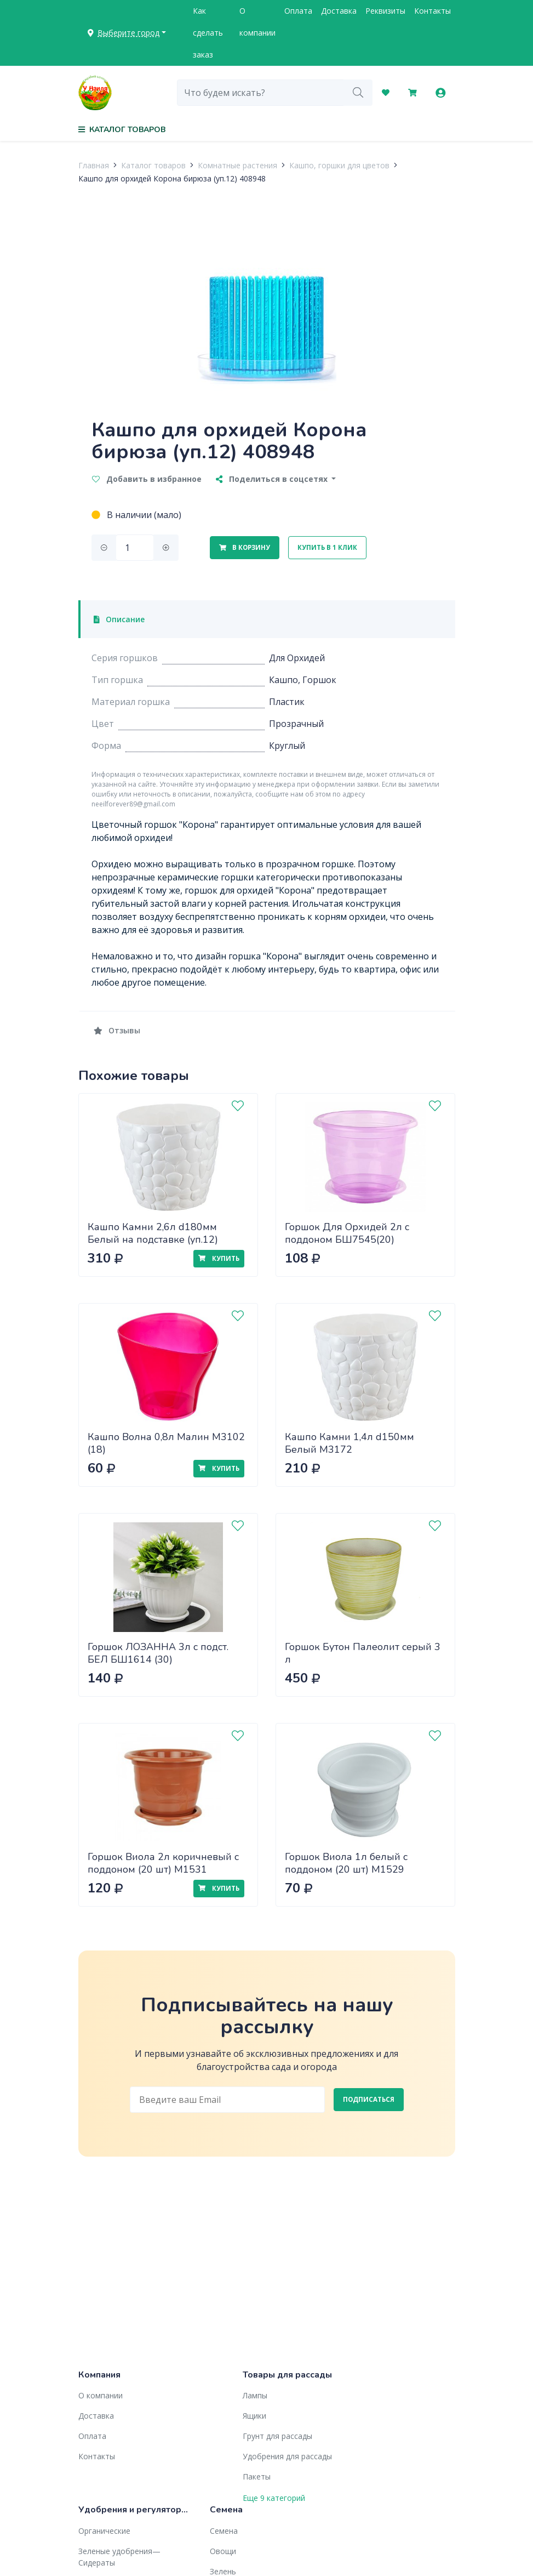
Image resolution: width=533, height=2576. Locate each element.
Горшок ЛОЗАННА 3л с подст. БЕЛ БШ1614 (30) (158, 1653)
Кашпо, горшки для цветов (339, 165)
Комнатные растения (237, 165)
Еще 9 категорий (274, 2498)
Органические (104, 2531)
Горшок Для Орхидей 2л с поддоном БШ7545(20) (347, 1233)
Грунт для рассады (277, 2436)
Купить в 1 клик (327, 547)
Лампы (255, 2395)
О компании (257, 21)
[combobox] (260, 92)
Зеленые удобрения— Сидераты (119, 2557)
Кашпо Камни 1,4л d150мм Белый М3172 (349, 1443)
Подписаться (368, 2099)
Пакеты (257, 2476)
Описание (119, 619)
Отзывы (117, 1030)
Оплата (298, 10)
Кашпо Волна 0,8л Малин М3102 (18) (166, 1443)
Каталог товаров (153, 165)
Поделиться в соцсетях (273, 479)
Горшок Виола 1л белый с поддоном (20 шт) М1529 (346, 1863)
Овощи (223, 2551)
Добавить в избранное (147, 479)
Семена (224, 2531)
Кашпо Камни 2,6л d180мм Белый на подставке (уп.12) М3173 (153, 1239)
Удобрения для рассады (287, 2456)
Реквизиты (385, 10)
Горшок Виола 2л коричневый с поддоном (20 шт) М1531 (163, 1863)
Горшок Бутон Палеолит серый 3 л (362, 1653)
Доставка (339, 10)
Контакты (432, 10)
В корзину (244, 547)
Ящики (254, 2415)
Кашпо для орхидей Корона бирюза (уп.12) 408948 (172, 178)
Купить (218, 1258)
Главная (93, 165)
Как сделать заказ (208, 32)
